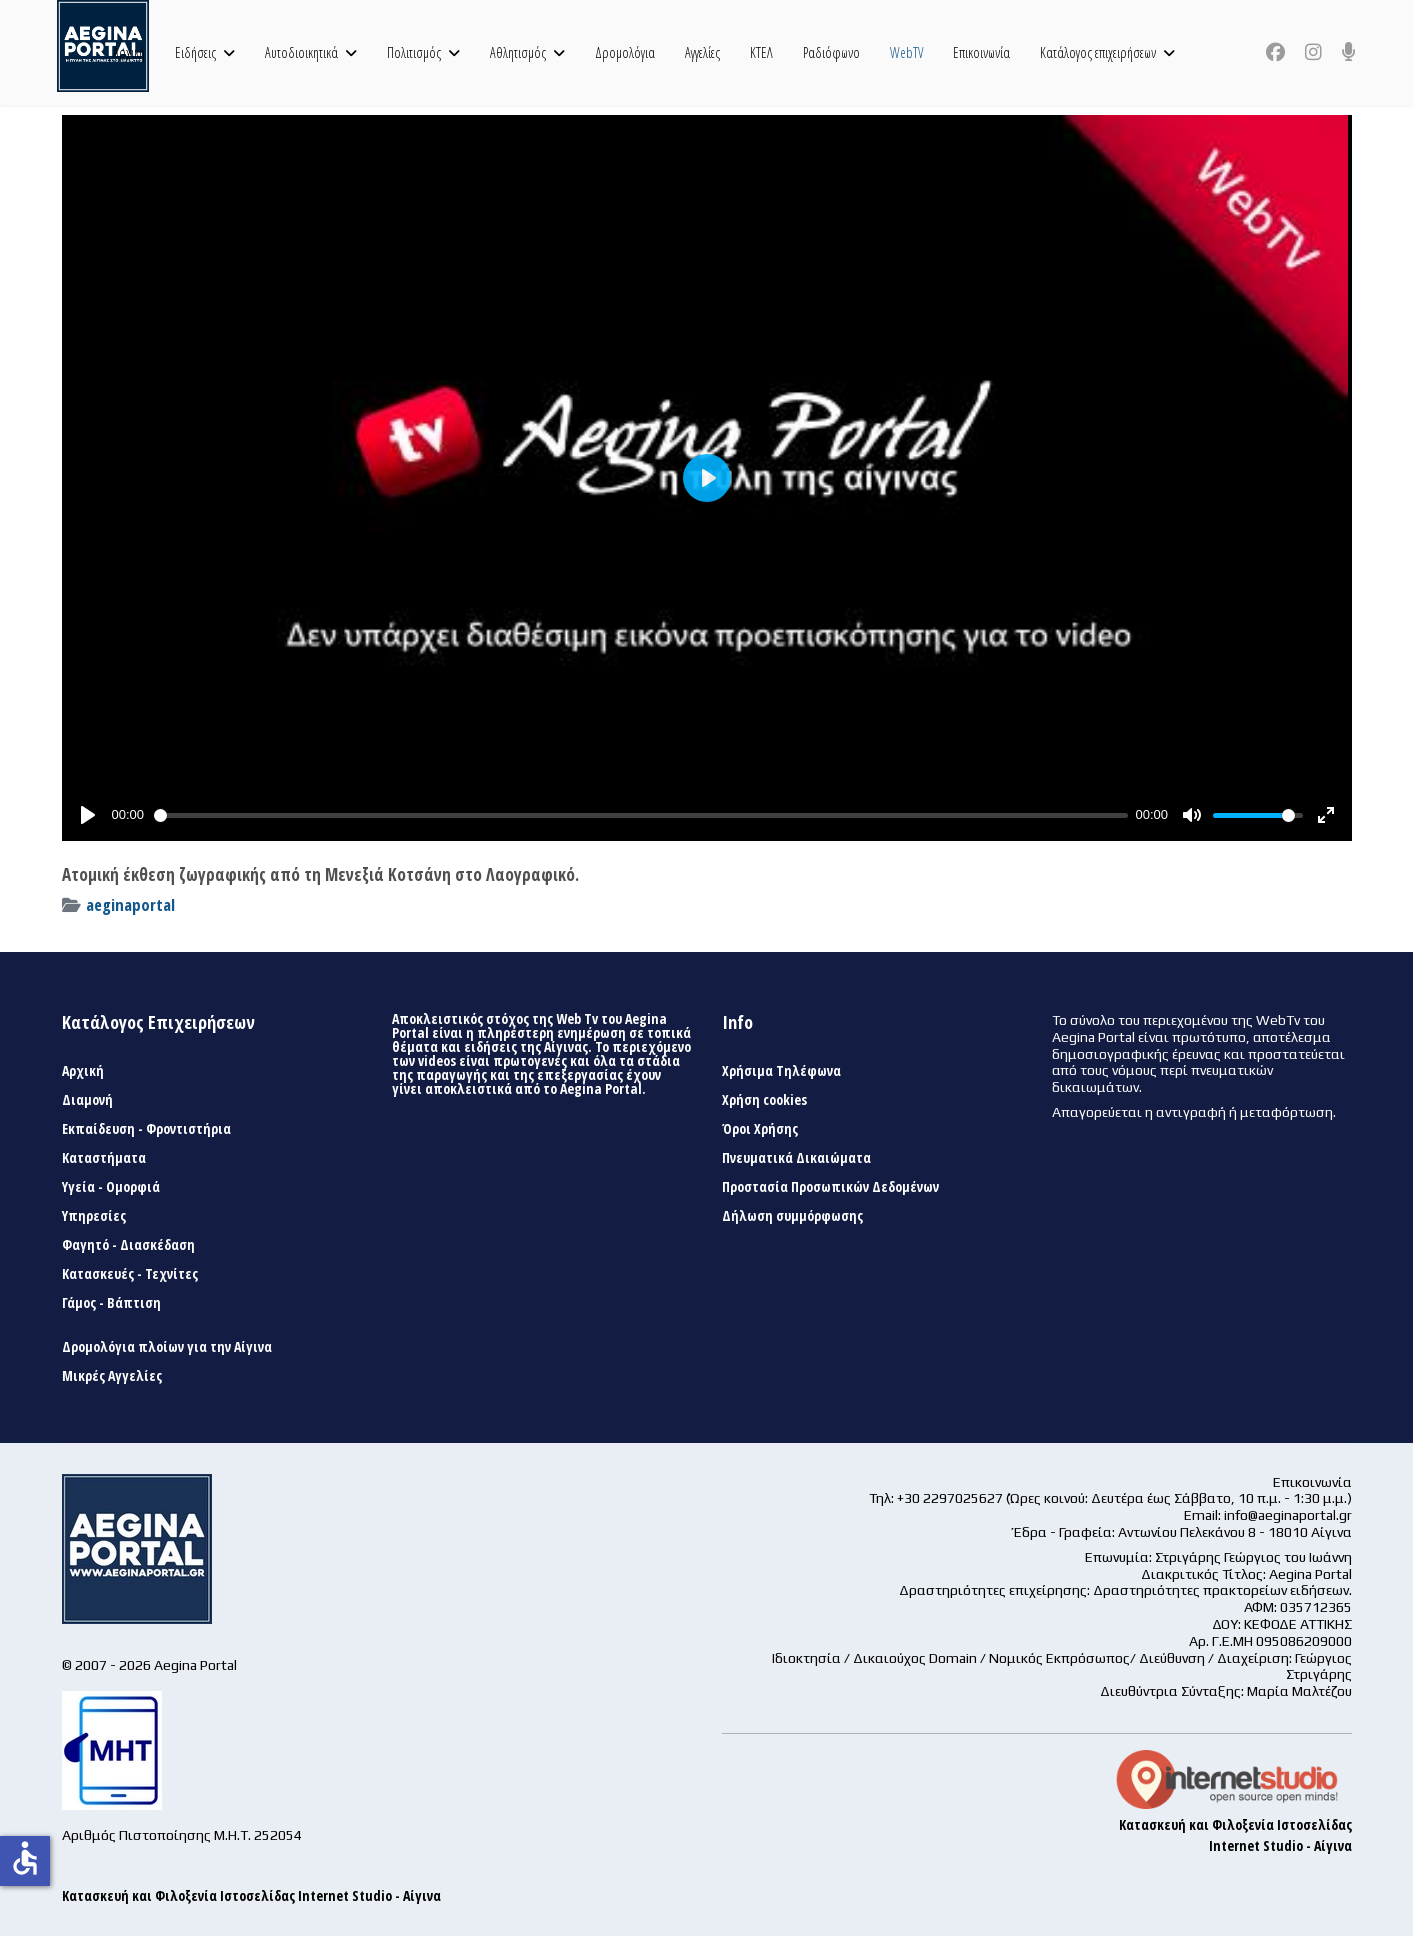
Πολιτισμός (414, 52)
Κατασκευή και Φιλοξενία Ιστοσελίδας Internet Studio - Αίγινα (251, 1895)
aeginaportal (130, 904)
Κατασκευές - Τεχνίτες (130, 1274)
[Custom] (1349, 52)
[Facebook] (1275, 52)
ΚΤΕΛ (761, 52)
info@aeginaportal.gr (1288, 1515)
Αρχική (129, 52)
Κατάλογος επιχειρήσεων (1098, 52)
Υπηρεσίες (94, 1216)
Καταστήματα (104, 1158)
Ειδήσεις (195, 52)
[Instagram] (1313, 52)
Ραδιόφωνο (831, 52)
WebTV (906, 52)
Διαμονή (87, 1100)
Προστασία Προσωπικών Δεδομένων (830, 1187)
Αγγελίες (702, 52)
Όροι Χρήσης (760, 1129)
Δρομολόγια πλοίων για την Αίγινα (167, 1347)
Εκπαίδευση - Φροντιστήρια (146, 1129)
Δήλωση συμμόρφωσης (792, 1216)
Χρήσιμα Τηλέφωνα (781, 1071)
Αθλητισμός (518, 52)
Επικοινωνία (981, 52)
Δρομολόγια (625, 52)
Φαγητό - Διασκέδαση (128, 1245)
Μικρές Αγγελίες (112, 1376)
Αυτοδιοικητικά (301, 52)
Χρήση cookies (764, 1100)
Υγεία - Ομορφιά (111, 1187)
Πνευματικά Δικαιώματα (796, 1158)
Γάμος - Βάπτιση (111, 1303)
